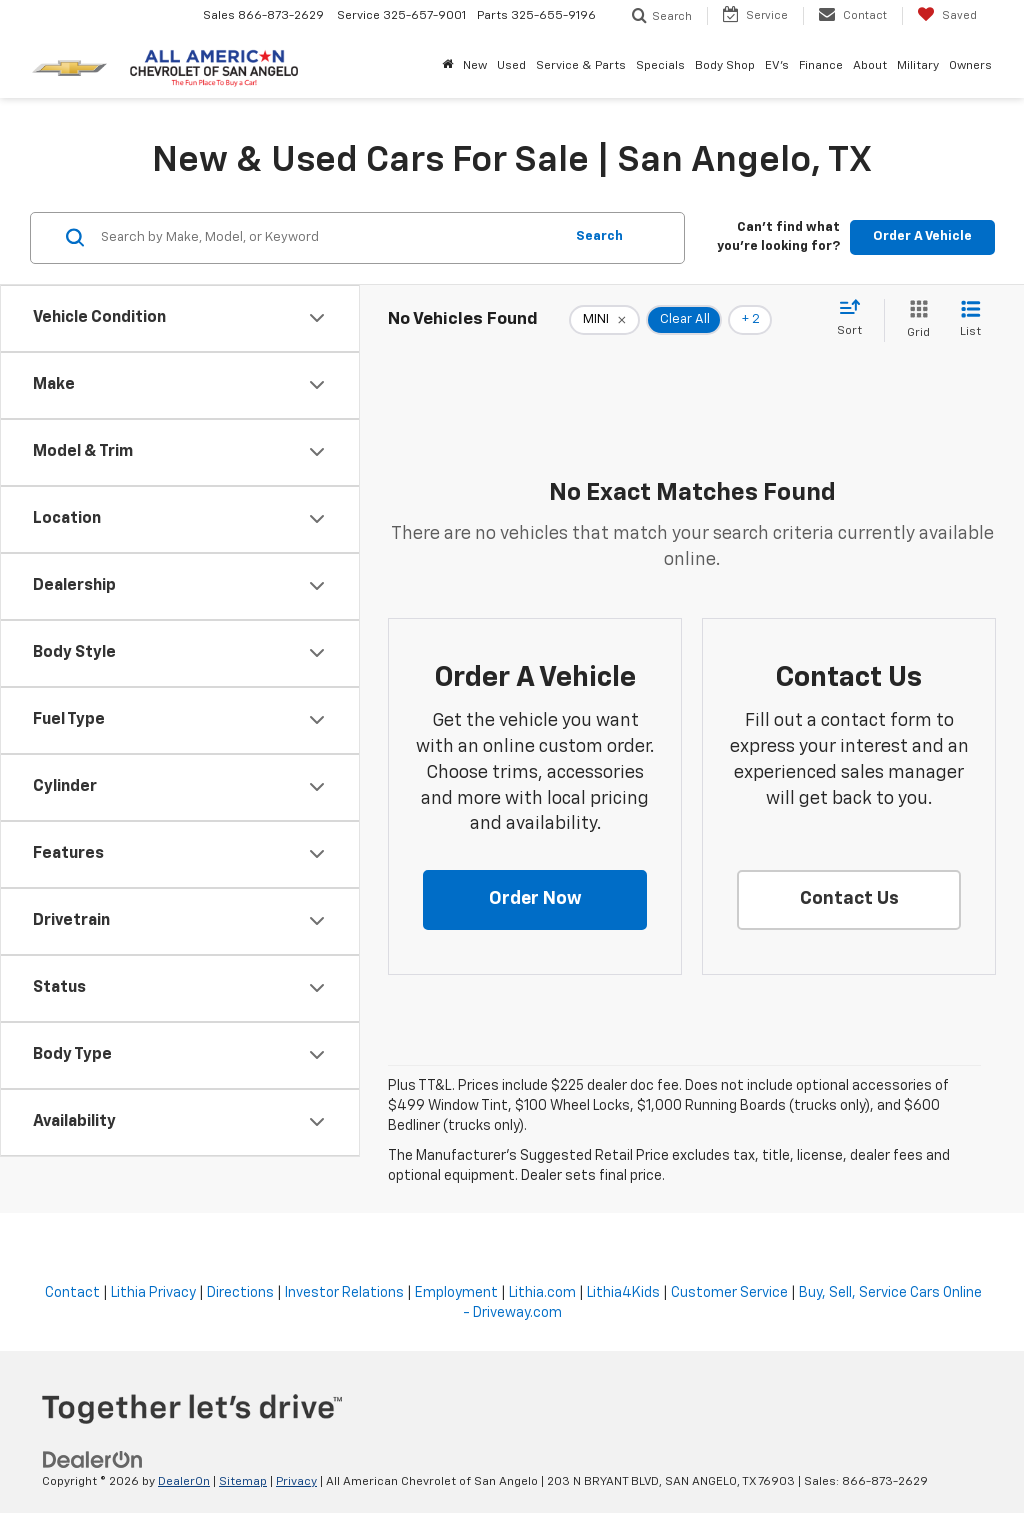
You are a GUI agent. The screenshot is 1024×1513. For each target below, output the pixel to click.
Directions (240, 1293)
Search (599, 236)
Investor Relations (344, 1293)
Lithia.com (542, 1293)
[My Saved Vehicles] (947, 16)
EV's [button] (777, 66)
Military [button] (918, 66)
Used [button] (511, 66)
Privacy (296, 1482)
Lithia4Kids (623, 1293)
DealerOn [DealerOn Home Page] (184, 1482)
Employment (456, 1293)
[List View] (970, 320)
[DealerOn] (93, 1460)
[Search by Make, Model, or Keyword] (329, 238)
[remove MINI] (604, 320)
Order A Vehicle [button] (922, 236)
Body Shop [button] (725, 66)
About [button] (870, 66)
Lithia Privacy (153, 1293)
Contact (72, 1293)
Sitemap (243, 1482)
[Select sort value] (855, 319)
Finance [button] (821, 66)
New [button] (475, 66)
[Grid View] (914, 320)
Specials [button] (660, 66)
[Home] (447, 66)
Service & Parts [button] (581, 66)
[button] (535, 900)
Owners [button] (970, 66)
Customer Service (729, 1293)
